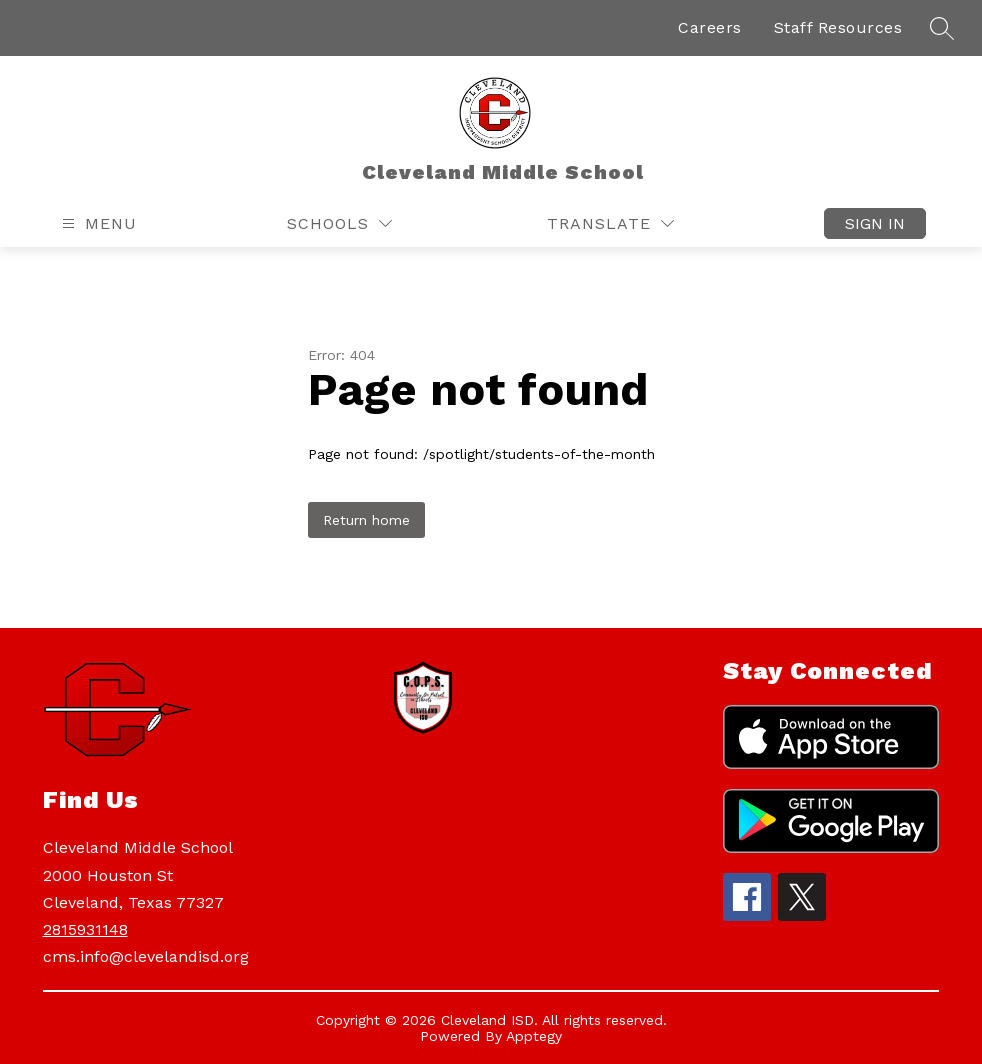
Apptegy (534, 1036)
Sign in (875, 223)
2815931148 (85, 929)
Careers (710, 27)
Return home (366, 520)
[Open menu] (97, 223)
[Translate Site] (610, 223)
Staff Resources (838, 27)
